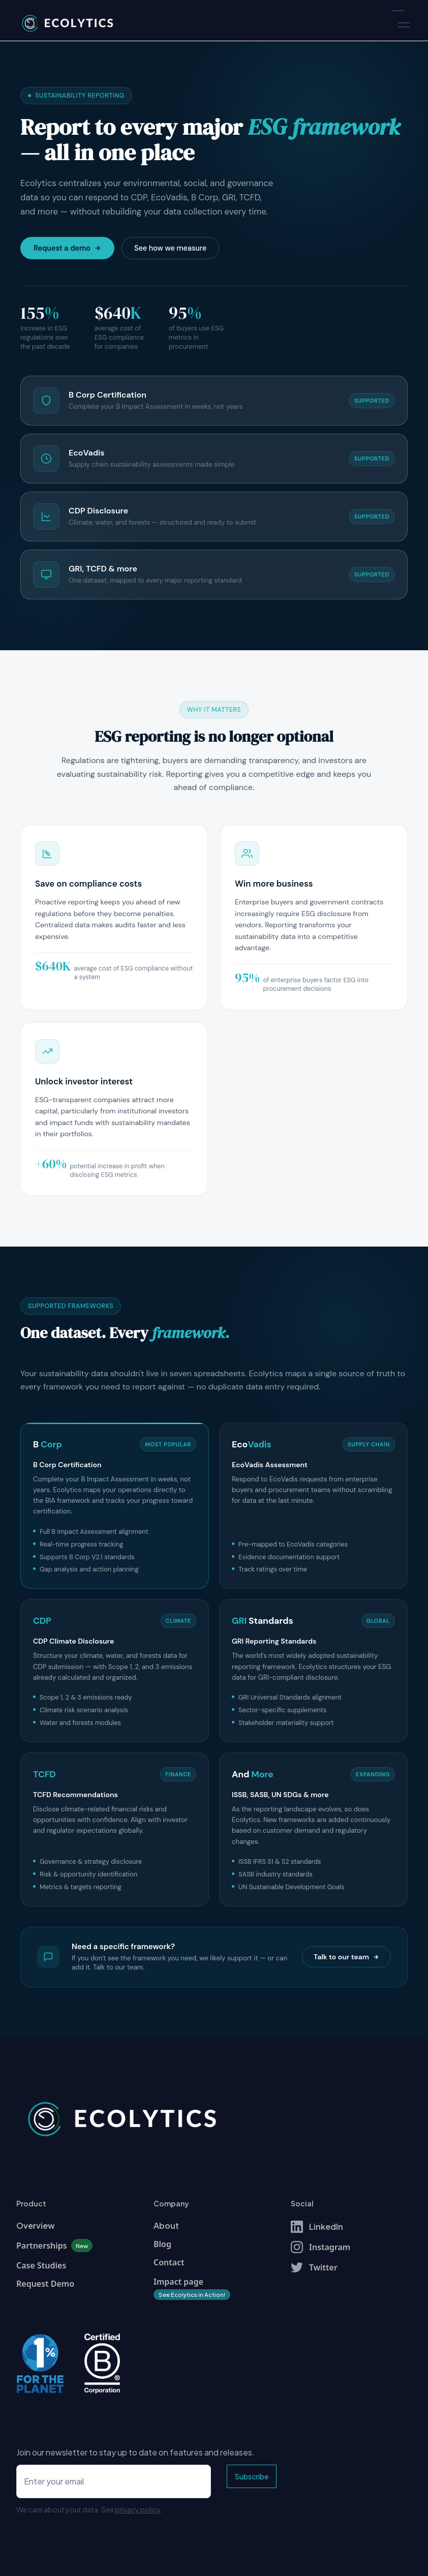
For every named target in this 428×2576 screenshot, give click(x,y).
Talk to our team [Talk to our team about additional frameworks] (346, 1956)
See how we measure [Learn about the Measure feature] (170, 248)
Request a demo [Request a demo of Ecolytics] (67, 248)
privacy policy (138, 2509)
